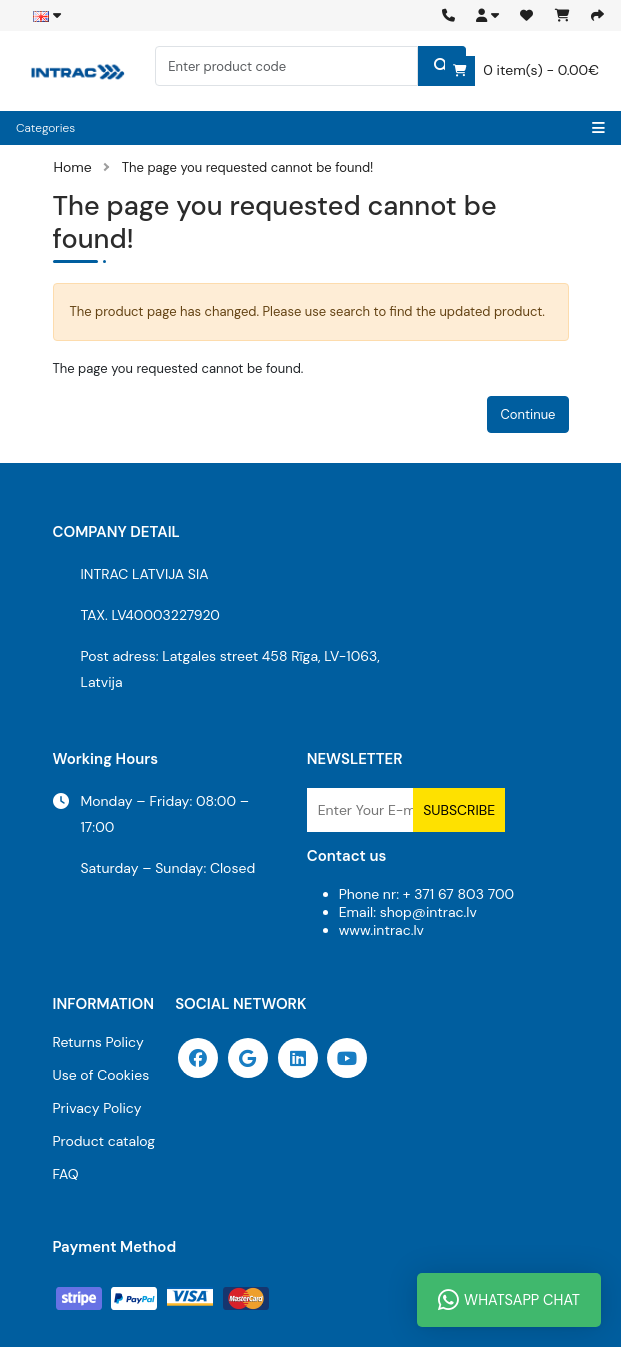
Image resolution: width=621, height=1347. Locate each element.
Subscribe (459, 810)
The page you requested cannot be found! (248, 167)
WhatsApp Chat (509, 1300)
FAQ (66, 1174)
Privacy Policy (97, 1108)
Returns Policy (98, 1042)
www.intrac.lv (381, 930)
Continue (527, 414)
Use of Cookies (101, 1075)
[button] (487, 15)
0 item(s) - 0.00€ (522, 71)
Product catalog (104, 1141)
